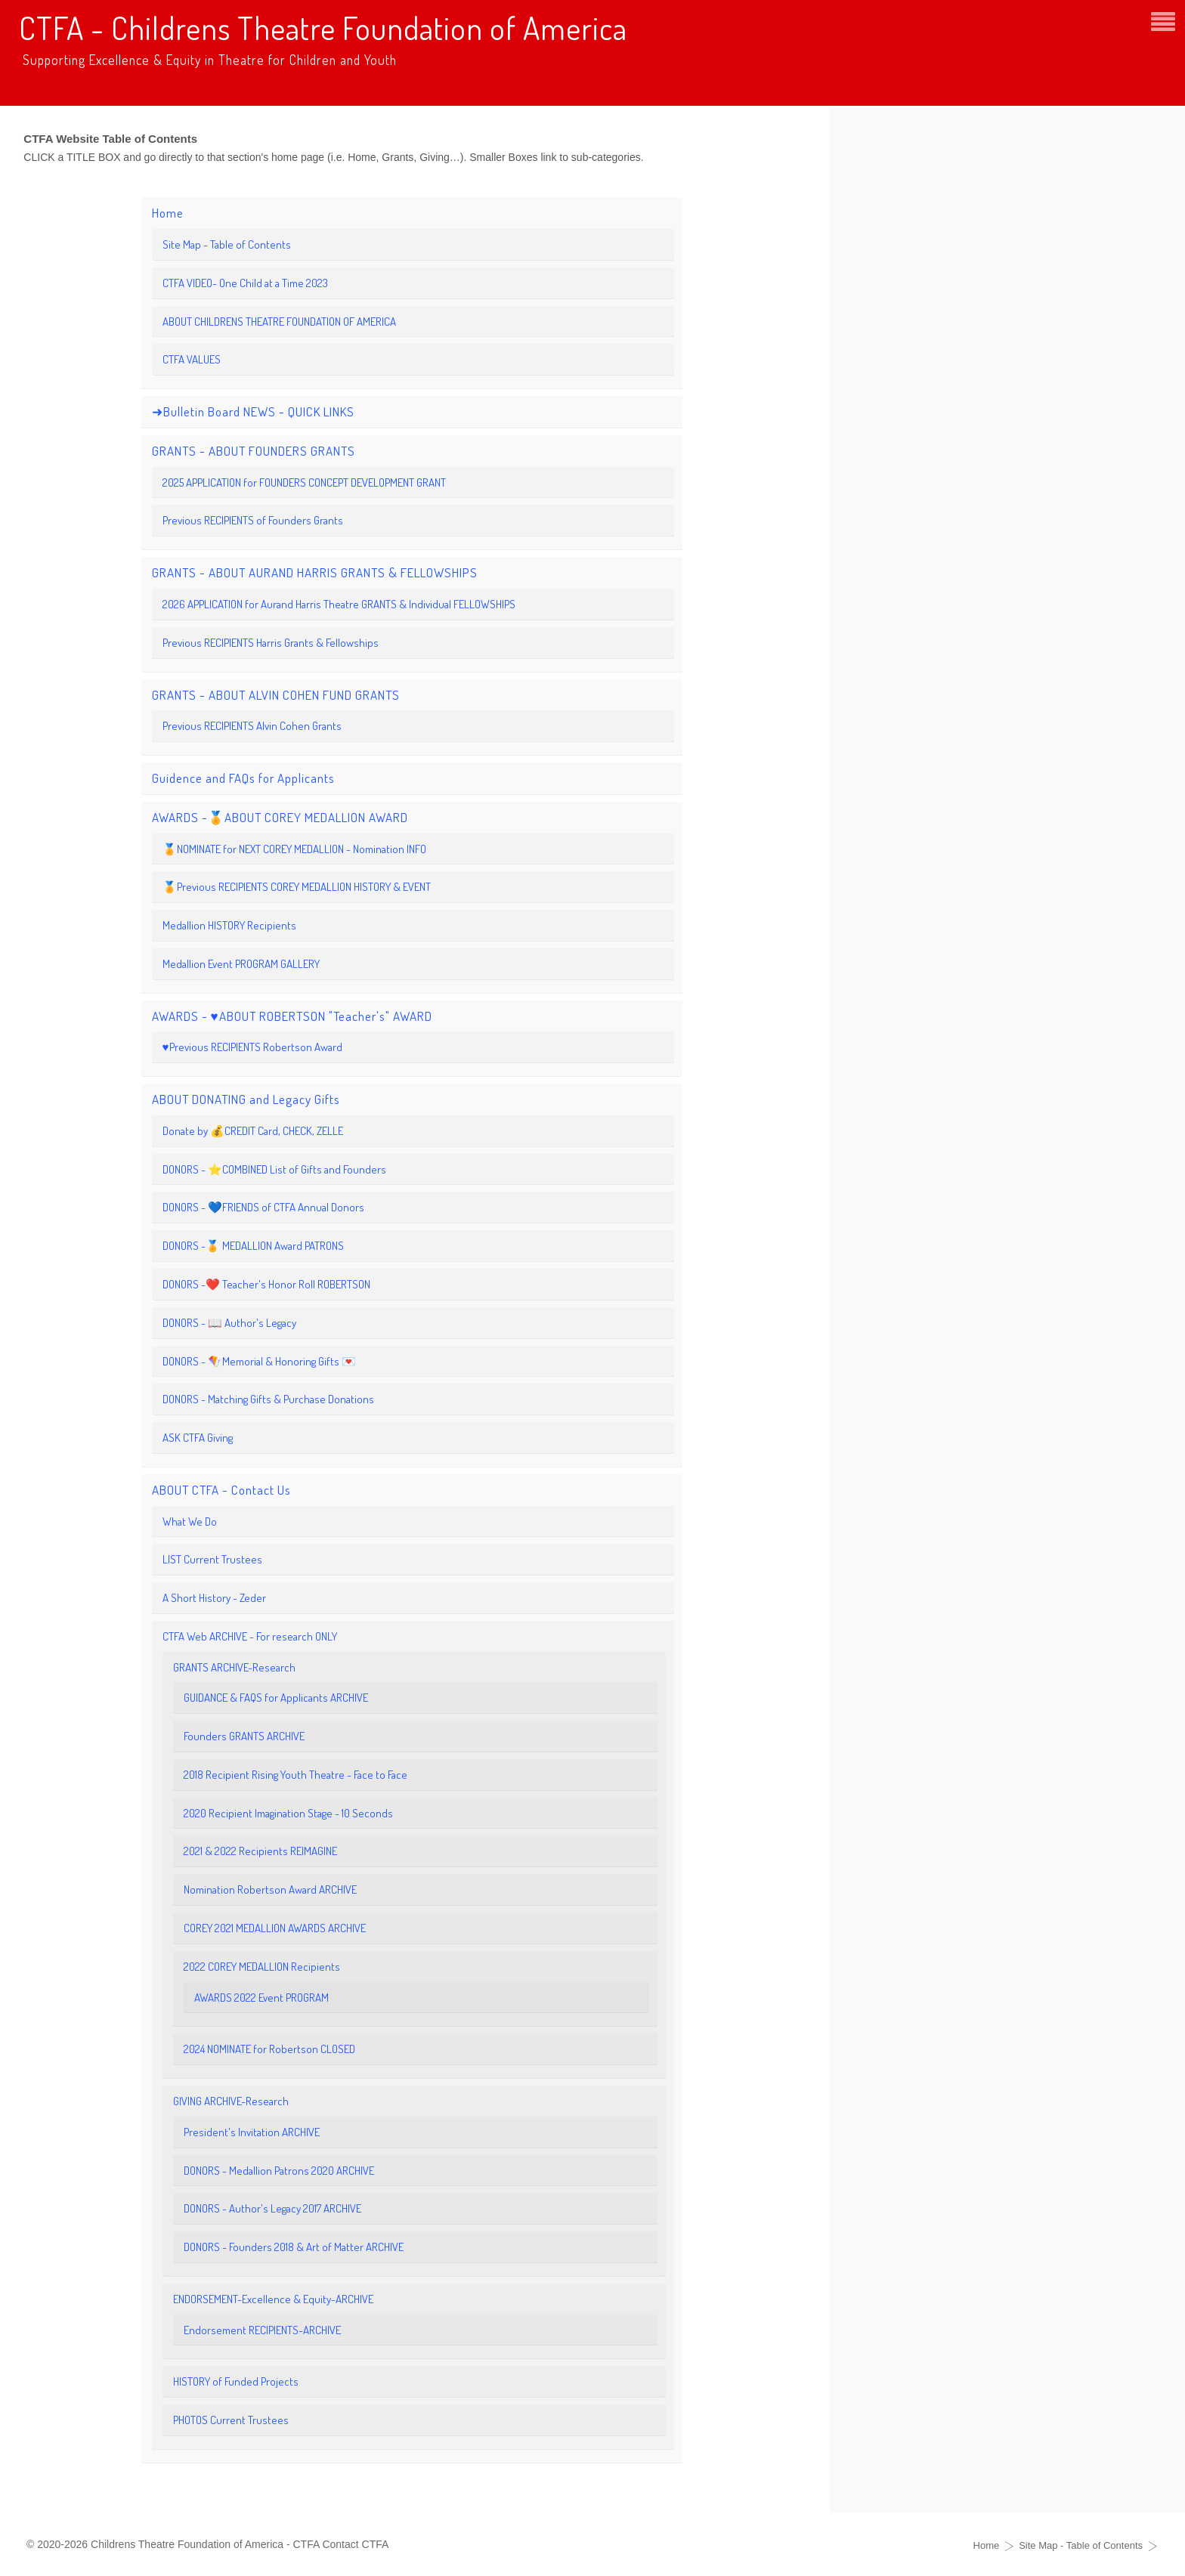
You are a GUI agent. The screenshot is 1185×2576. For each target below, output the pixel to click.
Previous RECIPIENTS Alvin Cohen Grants (252, 726)
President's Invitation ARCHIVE (252, 2132)
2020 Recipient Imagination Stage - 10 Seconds (288, 1813)
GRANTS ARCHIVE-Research (234, 1667)
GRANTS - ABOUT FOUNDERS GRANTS (253, 451)
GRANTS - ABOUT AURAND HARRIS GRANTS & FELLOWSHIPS (315, 572)
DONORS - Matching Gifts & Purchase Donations (268, 1399)
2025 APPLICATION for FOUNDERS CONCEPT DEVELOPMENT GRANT (304, 482)
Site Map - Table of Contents (226, 244)
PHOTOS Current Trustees (231, 2420)
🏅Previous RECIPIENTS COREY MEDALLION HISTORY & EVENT (296, 887)
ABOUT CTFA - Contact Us (221, 1490)
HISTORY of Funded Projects (236, 2381)
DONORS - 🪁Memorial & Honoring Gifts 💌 (259, 1361)
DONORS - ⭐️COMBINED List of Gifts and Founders (274, 1169)
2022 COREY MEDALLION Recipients (262, 1966)
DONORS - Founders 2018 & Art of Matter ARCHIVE (294, 2247)
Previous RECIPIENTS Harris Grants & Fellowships (270, 642)
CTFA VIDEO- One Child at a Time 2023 (245, 283)
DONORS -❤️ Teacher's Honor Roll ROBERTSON (266, 1284)
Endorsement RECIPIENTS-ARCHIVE (262, 2330)
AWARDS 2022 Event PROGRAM (261, 1997)
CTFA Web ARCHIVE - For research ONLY (249, 1636)
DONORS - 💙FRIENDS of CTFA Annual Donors (263, 1207)
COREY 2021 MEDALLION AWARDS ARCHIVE (275, 1928)
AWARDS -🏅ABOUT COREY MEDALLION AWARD (280, 817)
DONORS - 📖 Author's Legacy (229, 1323)
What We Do (189, 1521)
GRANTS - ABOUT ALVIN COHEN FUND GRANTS (276, 695)
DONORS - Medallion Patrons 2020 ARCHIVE (279, 2170)
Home (168, 213)
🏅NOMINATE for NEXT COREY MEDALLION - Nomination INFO (294, 849)
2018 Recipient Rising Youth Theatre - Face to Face (295, 1774)
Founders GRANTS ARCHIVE (244, 1736)
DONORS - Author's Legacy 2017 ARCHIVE (272, 2208)
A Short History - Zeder (214, 1598)
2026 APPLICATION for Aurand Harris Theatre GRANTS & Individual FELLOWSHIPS (338, 604)
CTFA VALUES (191, 359)
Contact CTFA (355, 2544)
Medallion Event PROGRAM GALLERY (241, 964)
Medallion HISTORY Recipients (229, 925)
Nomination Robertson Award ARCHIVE (270, 1889)
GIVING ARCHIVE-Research (231, 2101)
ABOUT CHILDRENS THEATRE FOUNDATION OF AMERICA (279, 321)
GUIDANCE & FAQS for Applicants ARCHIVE (276, 1697)
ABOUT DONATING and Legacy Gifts (246, 1099)
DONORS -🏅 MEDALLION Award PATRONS (253, 1246)
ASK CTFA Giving (197, 1437)
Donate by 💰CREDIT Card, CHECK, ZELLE (252, 1131)
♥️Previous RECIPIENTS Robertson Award (252, 1047)
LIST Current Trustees (212, 1559)
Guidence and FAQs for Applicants (243, 778)
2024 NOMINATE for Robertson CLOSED (269, 2049)
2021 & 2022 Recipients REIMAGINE (260, 1851)
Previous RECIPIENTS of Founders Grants (252, 520)
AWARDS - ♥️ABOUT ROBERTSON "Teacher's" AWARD (292, 1016)
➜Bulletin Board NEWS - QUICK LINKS (253, 411)
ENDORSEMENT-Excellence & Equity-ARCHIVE (273, 2299)
